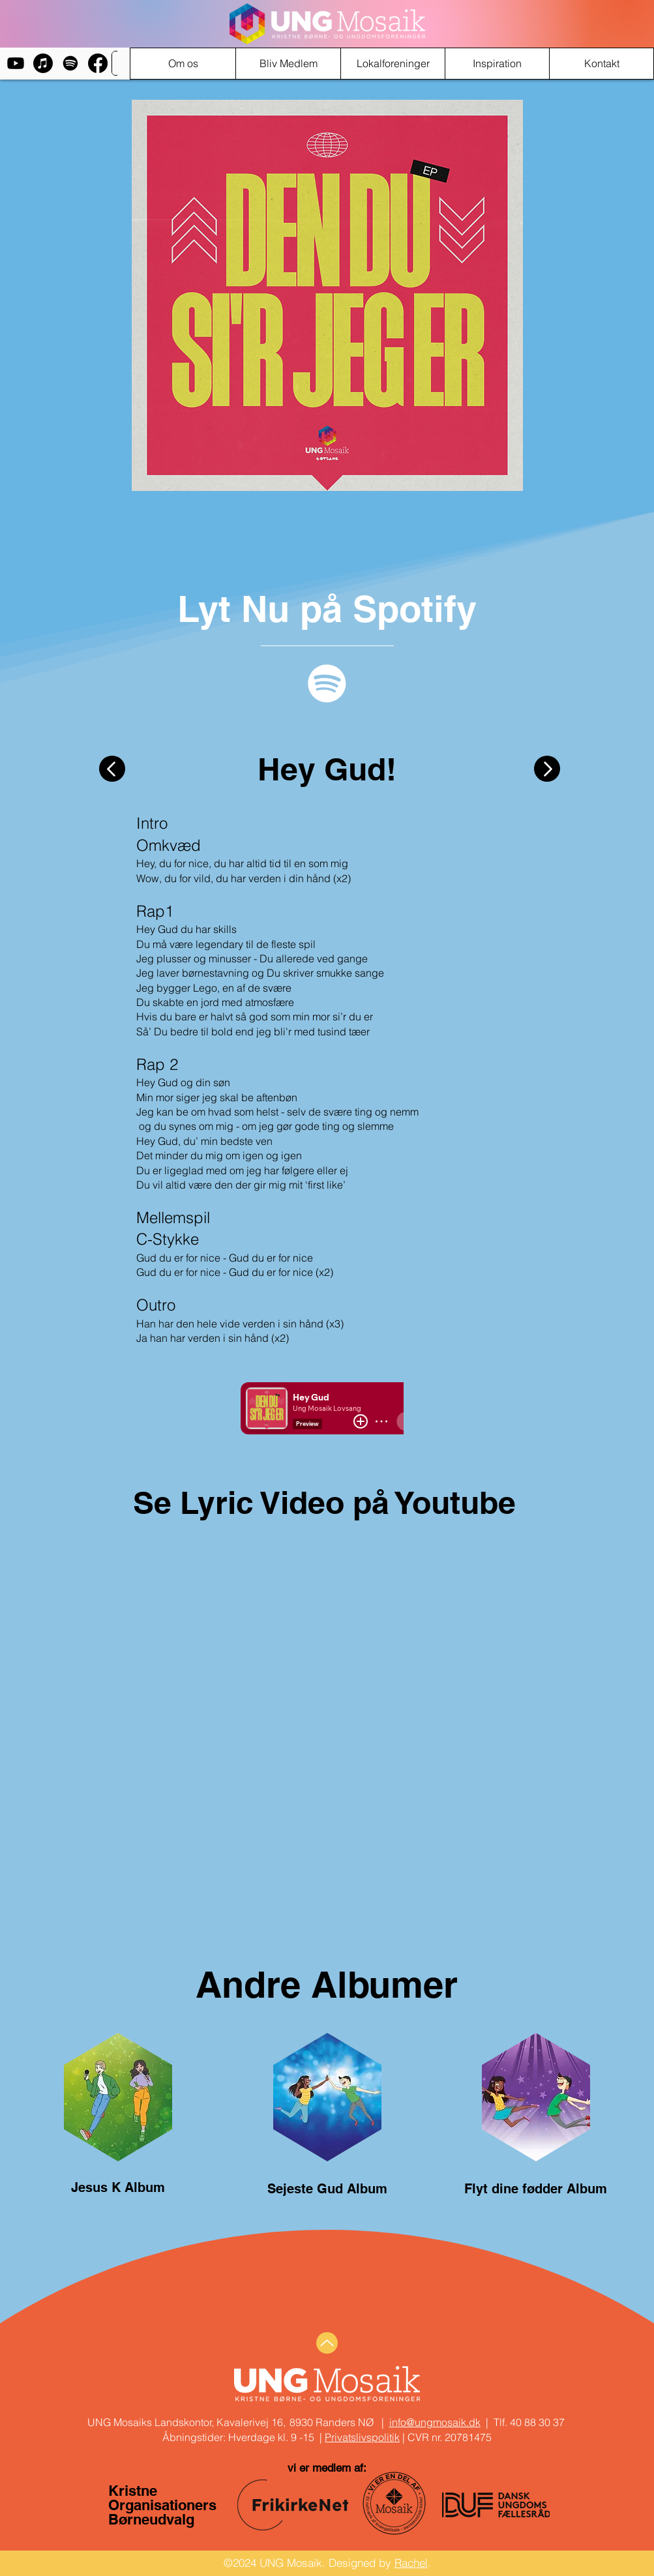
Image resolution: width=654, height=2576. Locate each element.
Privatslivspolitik (362, 2437)
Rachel (411, 2562)
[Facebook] (98, 63)
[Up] (327, 2343)
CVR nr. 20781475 (448, 2437)
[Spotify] (70, 63)
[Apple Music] (43, 63)
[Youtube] (15, 63)
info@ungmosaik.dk (435, 2422)
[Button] (112, 769)
